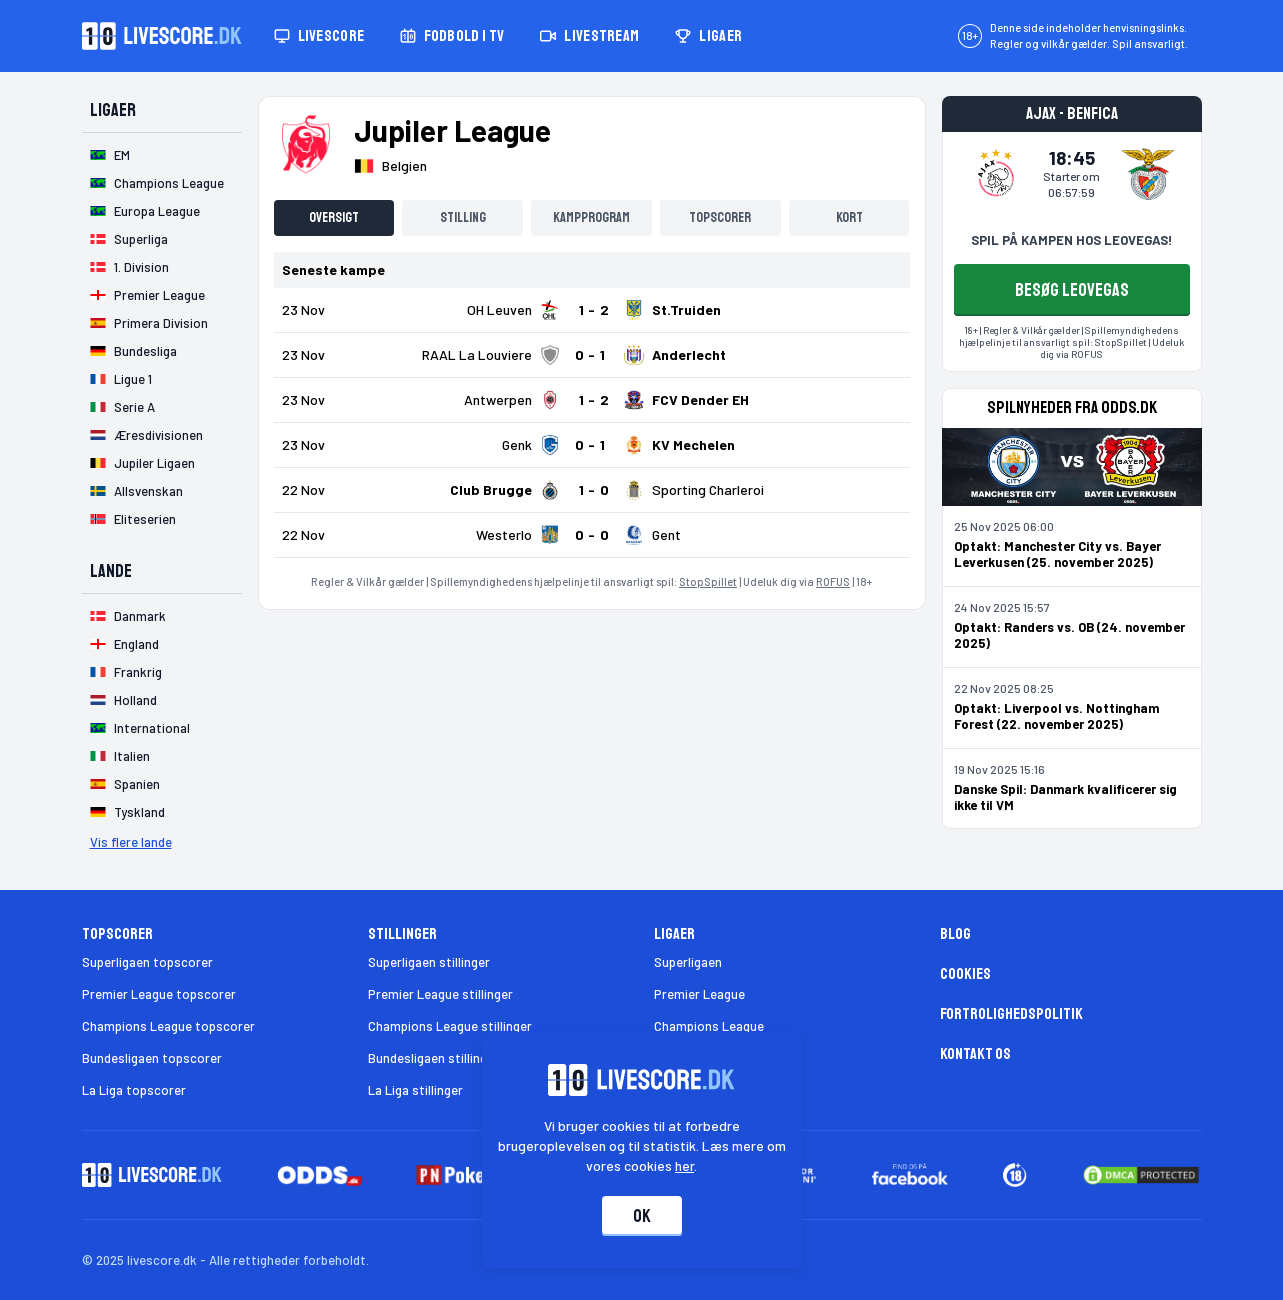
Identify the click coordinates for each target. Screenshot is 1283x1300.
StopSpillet (708, 581)
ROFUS (833, 581)
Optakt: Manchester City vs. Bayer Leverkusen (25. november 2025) (1057, 554)
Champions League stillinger (450, 1026)
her (684, 1165)
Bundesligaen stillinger (433, 1058)
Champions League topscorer (168, 1026)
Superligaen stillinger (429, 962)
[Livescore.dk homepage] (162, 36)
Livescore (319, 36)
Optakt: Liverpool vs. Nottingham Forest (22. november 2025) (1056, 716)
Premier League (699, 994)
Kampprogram (591, 217)
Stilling (463, 217)
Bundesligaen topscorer (152, 1058)
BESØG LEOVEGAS (1072, 290)
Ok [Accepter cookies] (642, 1216)
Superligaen (688, 962)
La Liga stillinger (415, 1090)
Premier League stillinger (440, 994)
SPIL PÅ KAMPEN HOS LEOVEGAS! (1071, 240)
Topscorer (720, 217)
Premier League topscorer (159, 994)
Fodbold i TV (452, 36)
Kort (849, 217)
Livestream (589, 36)
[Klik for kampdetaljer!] (592, 310)
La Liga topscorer (134, 1090)
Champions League (709, 1026)
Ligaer (708, 36)
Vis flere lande (131, 842)
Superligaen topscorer (147, 962)
